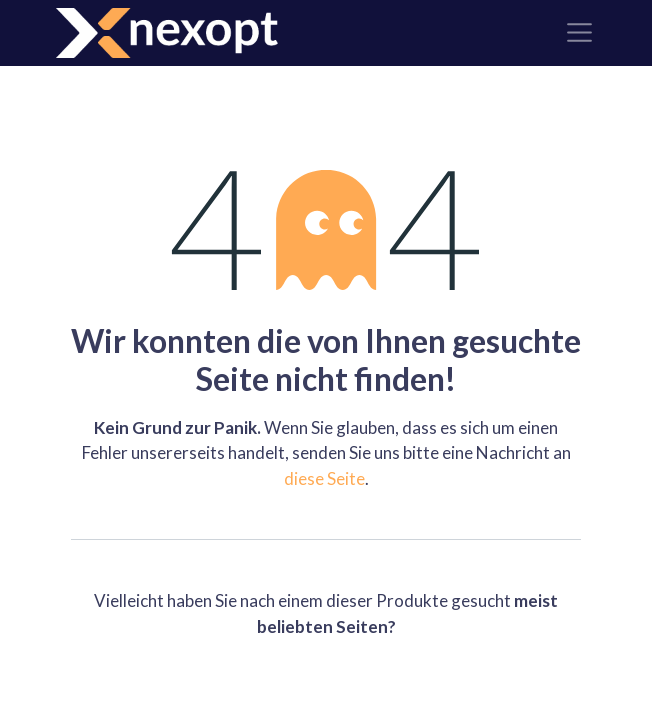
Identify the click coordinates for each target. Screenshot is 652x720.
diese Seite (324, 478)
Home (326, 679)
